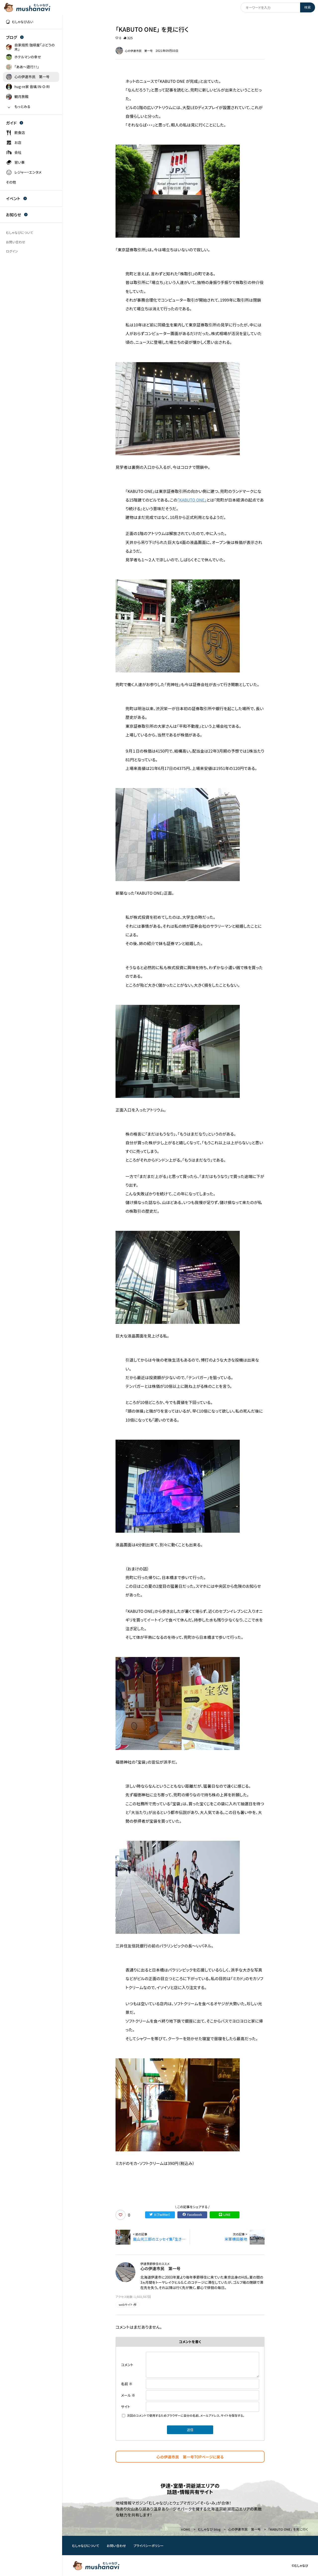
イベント (16, 198)
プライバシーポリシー (148, 2545)
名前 (126, 2383)
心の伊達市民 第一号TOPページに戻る (190, 2456)
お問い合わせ (116, 2545)
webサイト (127, 2304)
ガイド (14, 123)
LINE (225, 2214)
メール (128, 2395)
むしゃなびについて (85, 2545)
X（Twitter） (159, 2214)
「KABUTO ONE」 (192, 500)
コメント (127, 2364)
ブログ (15, 37)
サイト (125, 2406)
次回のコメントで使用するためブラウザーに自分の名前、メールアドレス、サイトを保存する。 (186, 2415)
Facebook (192, 2214)
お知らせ (17, 215)
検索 (307, 7)
